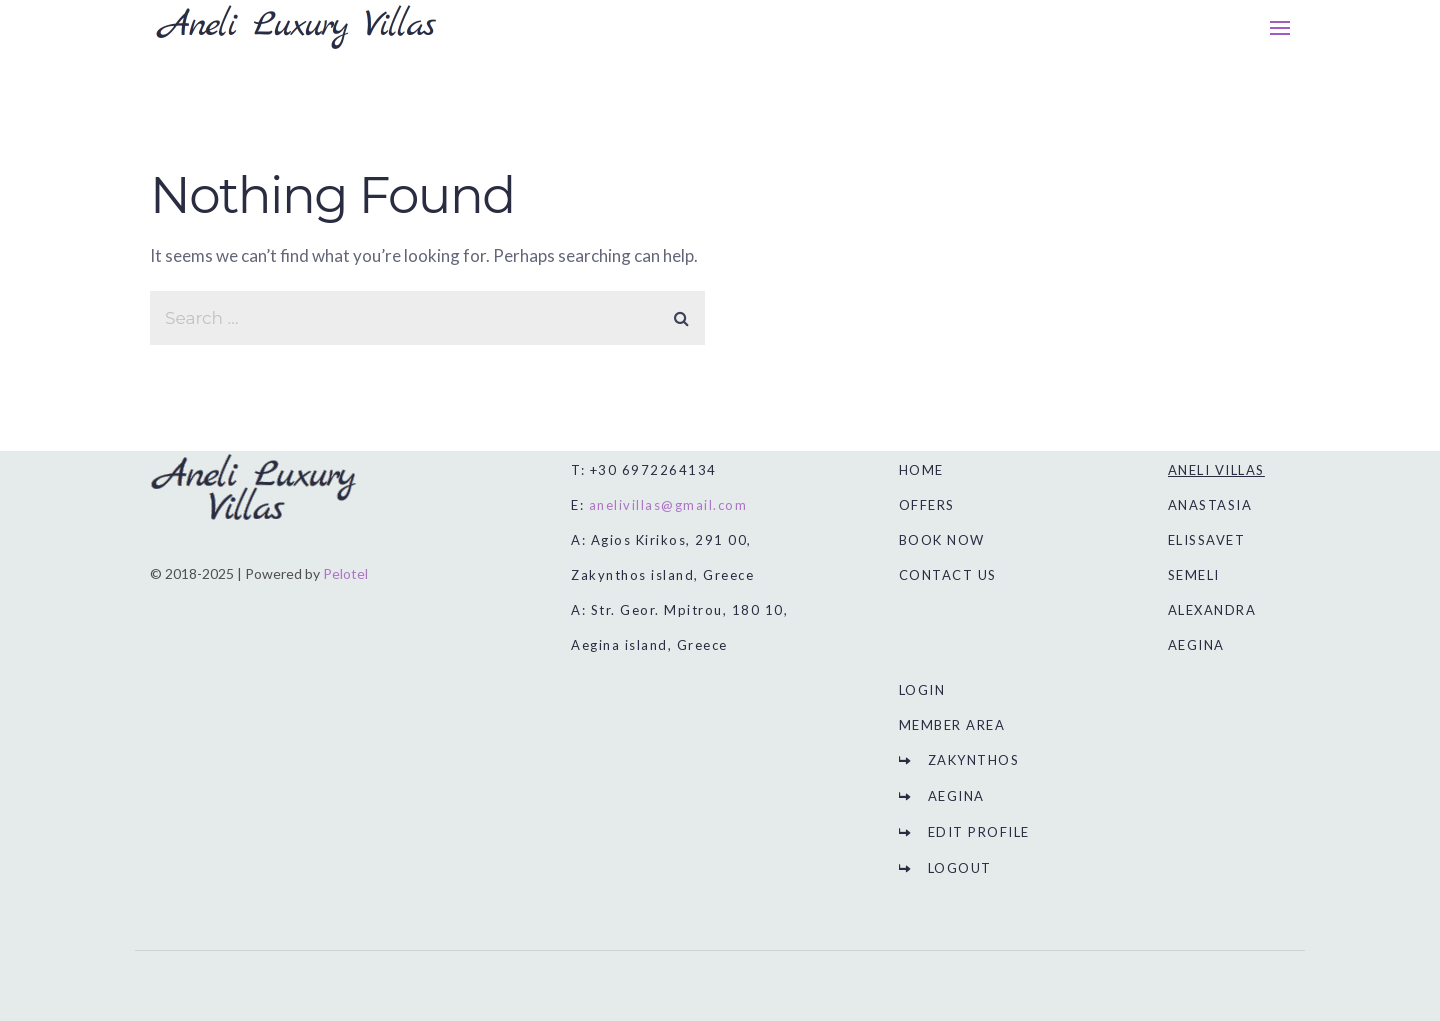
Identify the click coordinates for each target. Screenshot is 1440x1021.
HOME (921, 470)
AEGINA (956, 796)
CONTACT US (948, 575)
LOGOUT (960, 868)
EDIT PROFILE (979, 832)
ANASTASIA (1210, 505)
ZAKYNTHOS (974, 760)
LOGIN (922, 690)
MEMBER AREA (952, 725)
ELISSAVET (1207, 540)
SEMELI (1194, 575)
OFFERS (927, 505)
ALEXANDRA (1212, 610)
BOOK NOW (942, 540)
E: (659, 505)
